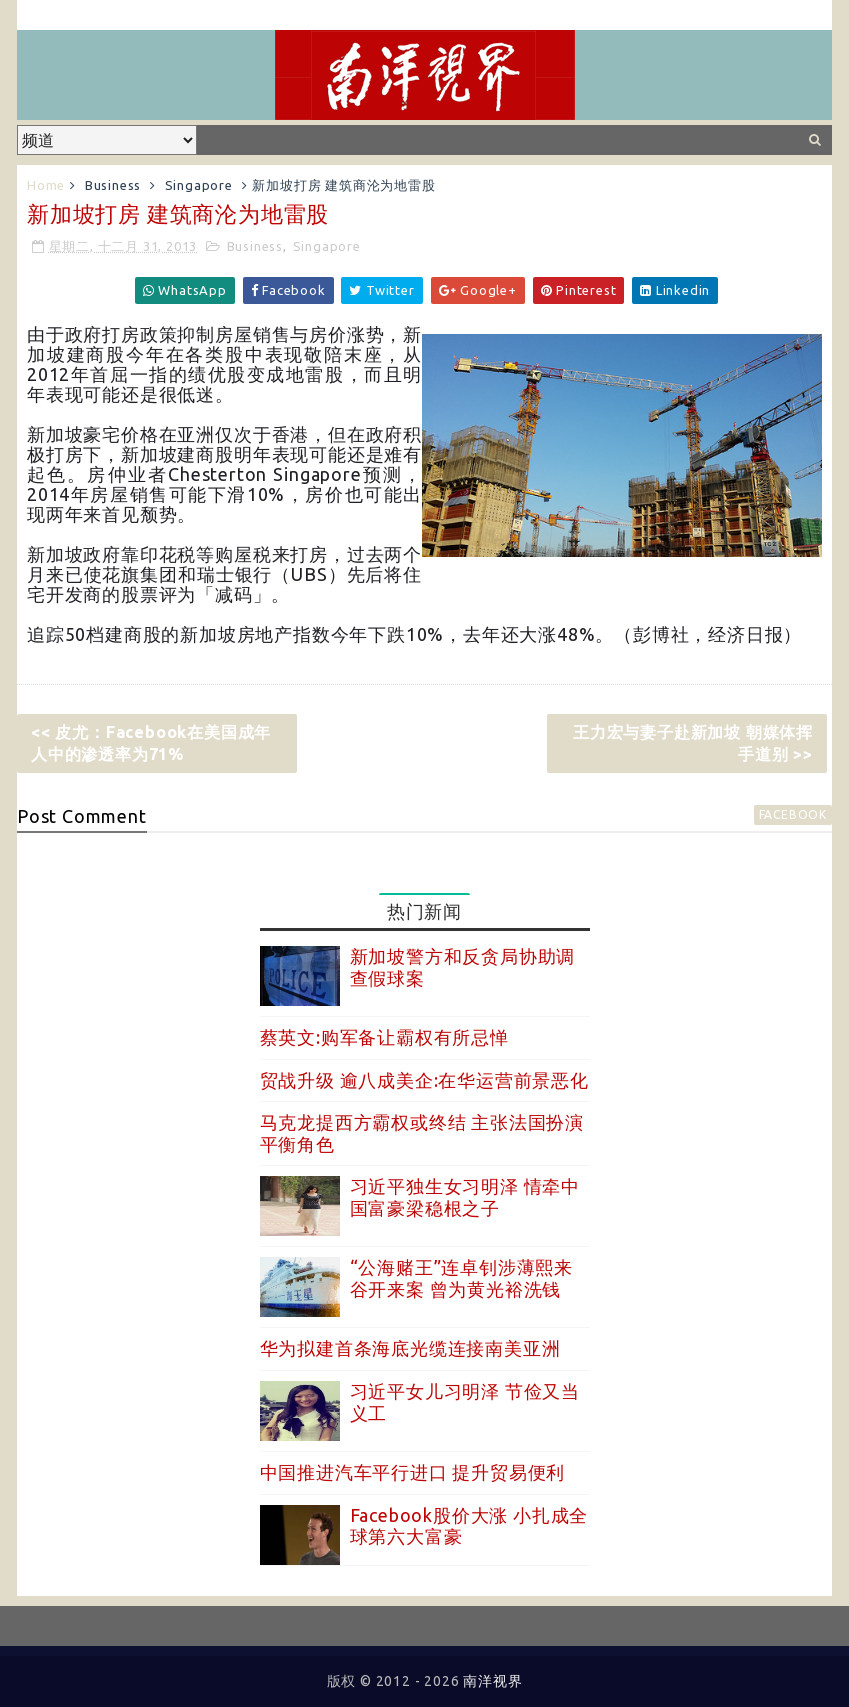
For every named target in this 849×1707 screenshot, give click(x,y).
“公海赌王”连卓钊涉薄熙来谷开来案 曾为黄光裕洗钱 (461, 1278)
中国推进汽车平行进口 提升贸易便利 (413, 1472)
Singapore (199, 185)
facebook (793, 814)
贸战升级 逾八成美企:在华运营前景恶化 (424, 1080)
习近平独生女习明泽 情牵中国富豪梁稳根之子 (465, 1197)
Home (46, 185)
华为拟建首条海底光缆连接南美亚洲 (410, 1348)
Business (113, 185)
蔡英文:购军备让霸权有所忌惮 (384, 1037)
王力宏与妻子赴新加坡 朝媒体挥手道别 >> (693, 743)
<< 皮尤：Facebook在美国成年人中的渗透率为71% (151, 743)
